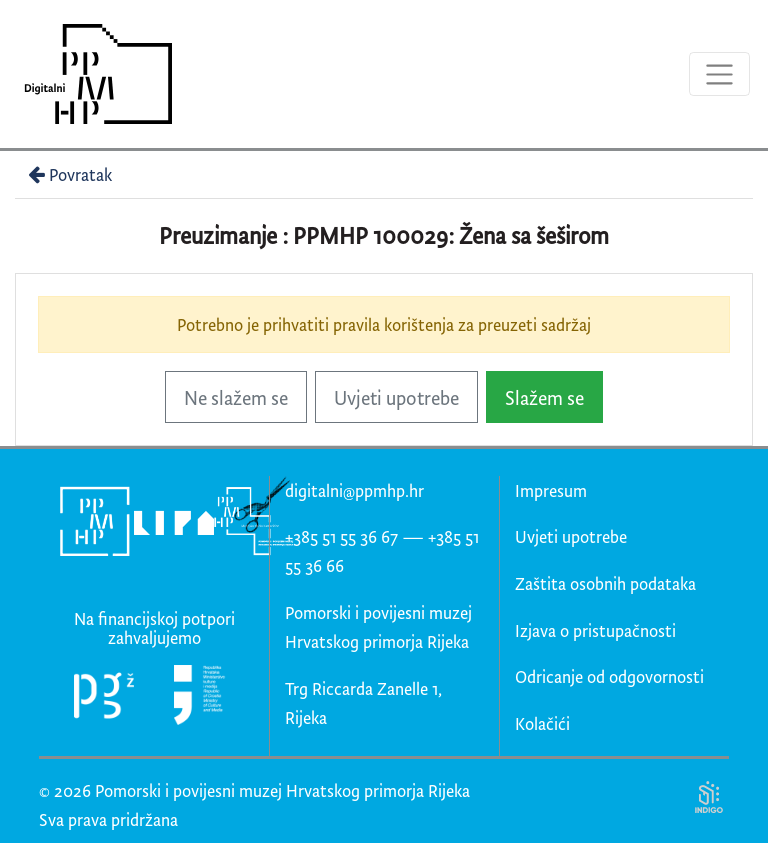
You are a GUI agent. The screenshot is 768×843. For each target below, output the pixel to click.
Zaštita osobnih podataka (605, 583)
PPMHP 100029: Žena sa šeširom (451, 235)
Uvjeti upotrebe (396, 397)
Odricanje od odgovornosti (609, 676)
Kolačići (542, 723)
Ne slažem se (236, 397)
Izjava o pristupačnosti (595, 630)
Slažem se (544, 397)
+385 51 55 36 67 (341, 536)
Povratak (68, 174)
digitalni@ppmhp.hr (354, 490)
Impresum (551, 490)
